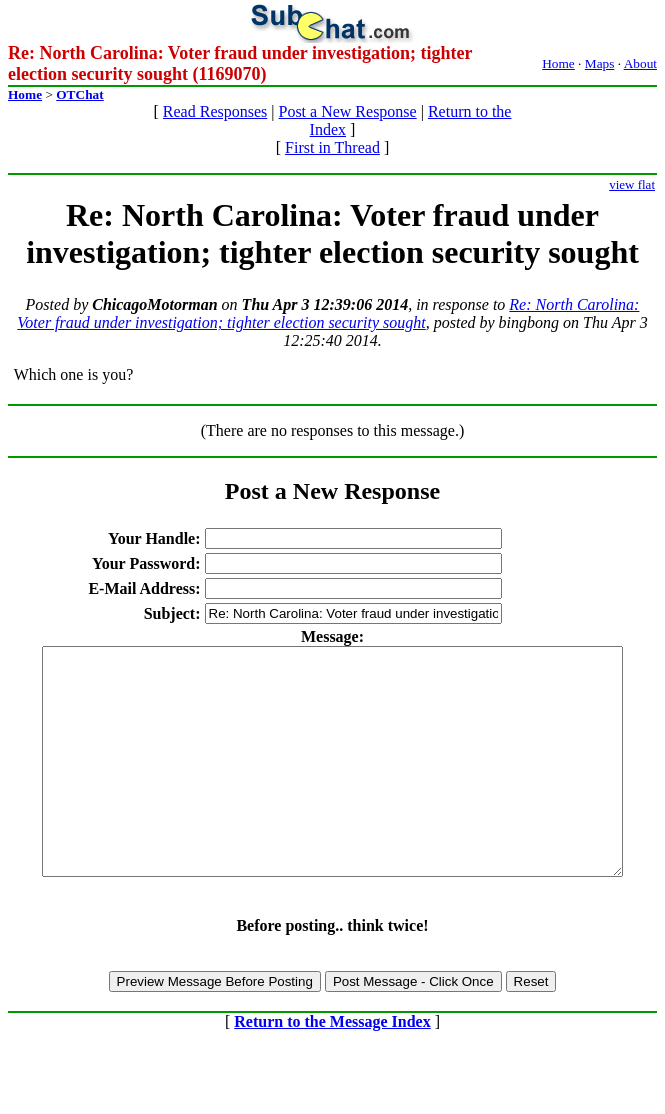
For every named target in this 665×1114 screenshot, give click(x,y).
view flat (632, 184)
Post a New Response (347, 111)
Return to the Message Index (332, 1066)
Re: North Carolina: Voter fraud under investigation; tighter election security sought (328, 313)
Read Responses (215, 111)
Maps (600, 63)
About (640, 63)
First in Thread (332, 147)
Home (558, 63)
